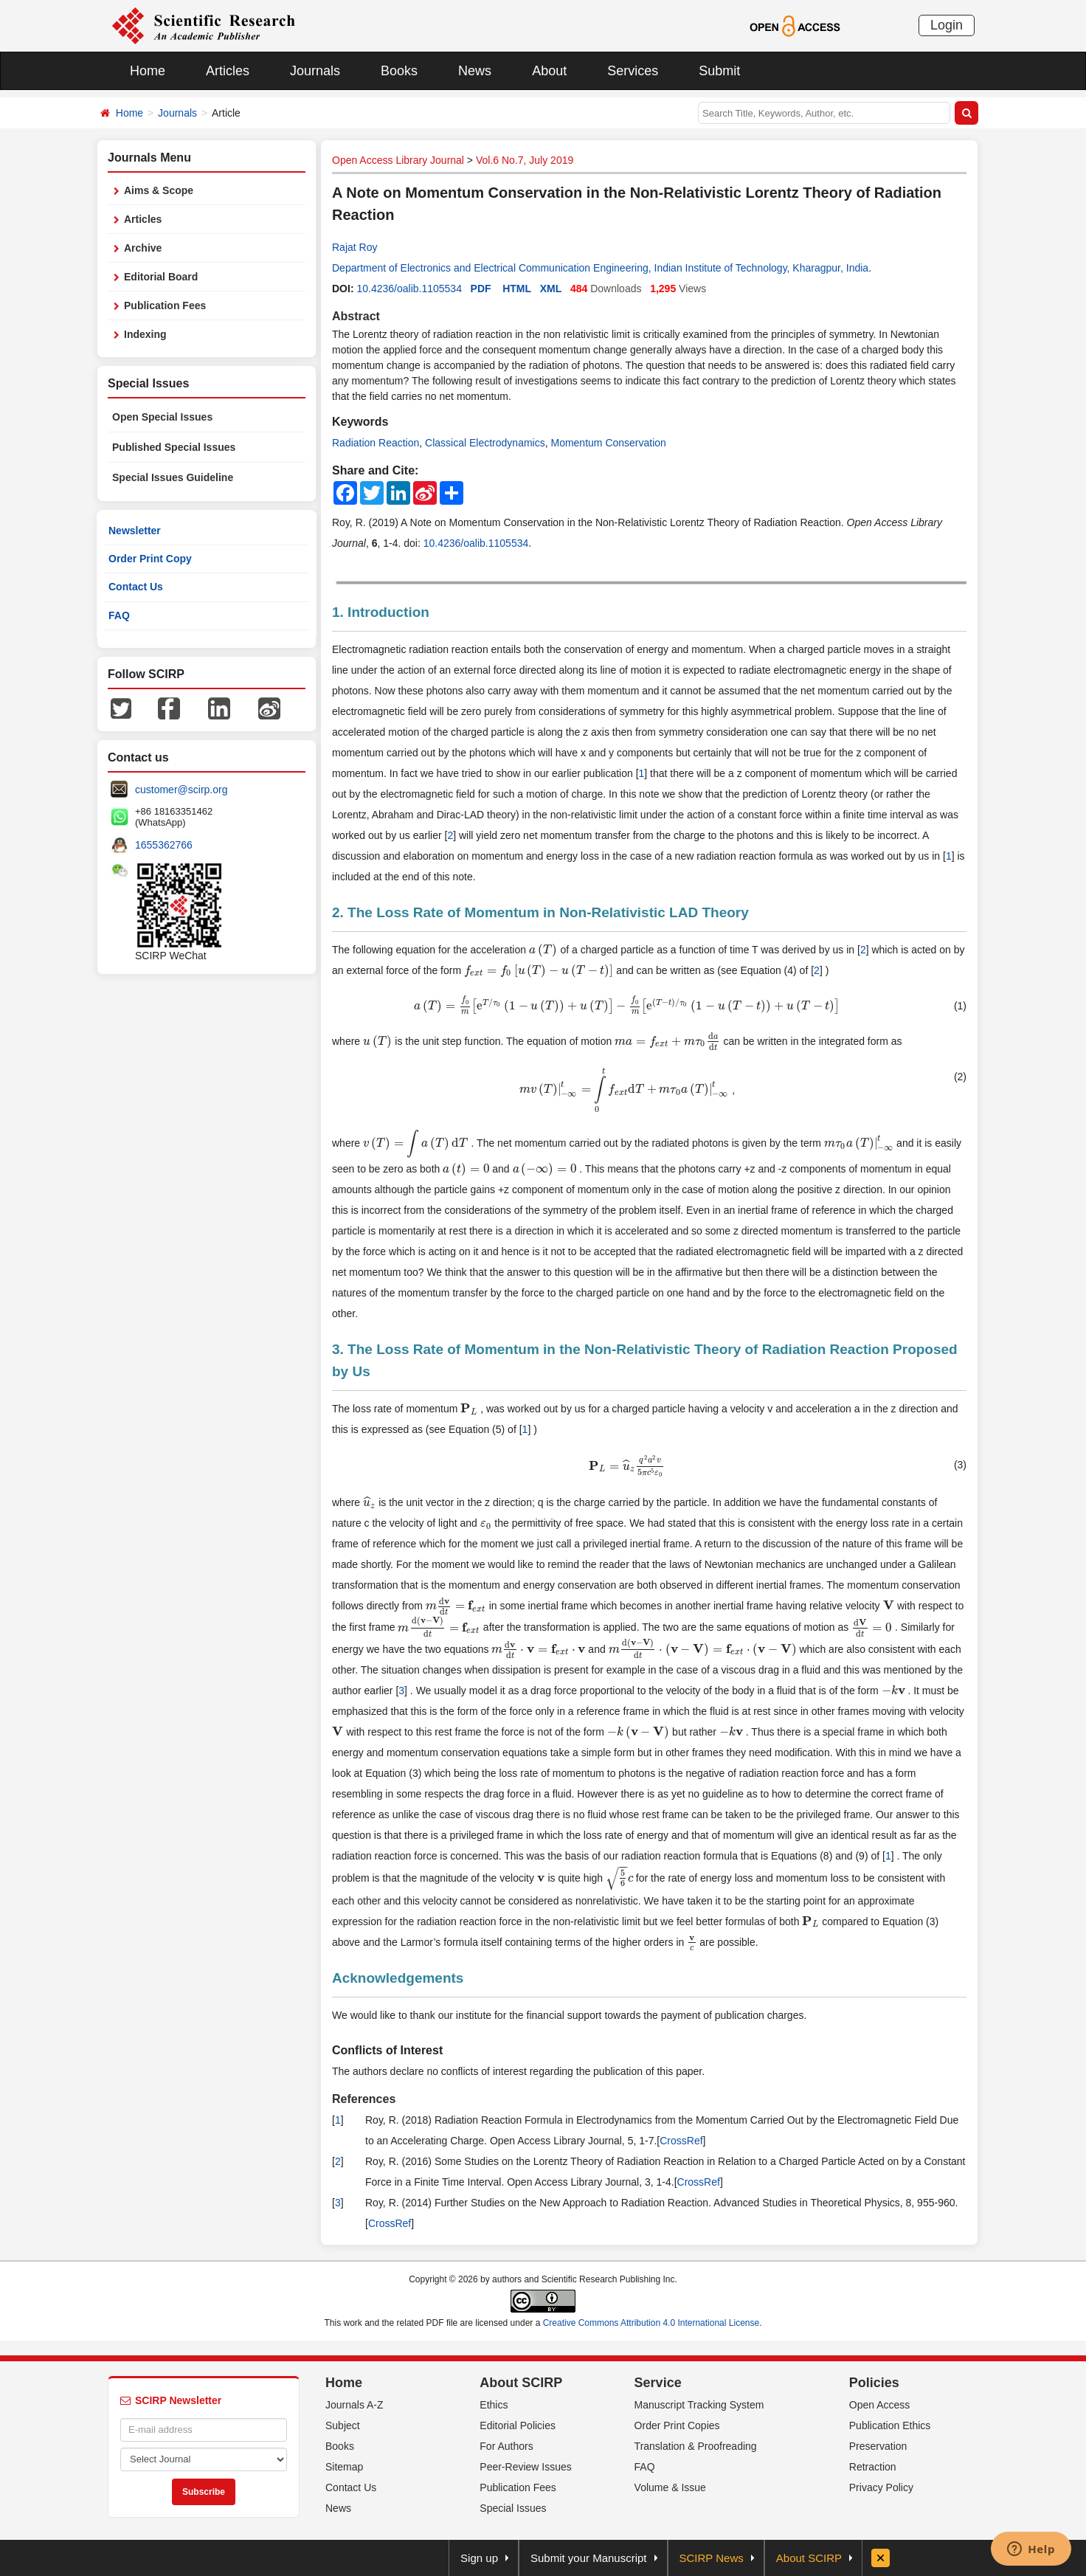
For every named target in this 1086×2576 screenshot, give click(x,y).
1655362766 (164, 845)
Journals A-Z (354, 2405)
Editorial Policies (518, 2425)
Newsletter (134, 530)
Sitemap (344, 2467)
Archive (143, 248)
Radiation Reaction (375, 443)
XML (551, 288)
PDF (481, 288)
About (549, 70)
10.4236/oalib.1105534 (408, 288)
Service (658, 2382)
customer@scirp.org (181, 789)
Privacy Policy (881, 2487)
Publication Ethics (890, 2425)
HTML (516, 288)
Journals (315, 70)
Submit (719, 70)
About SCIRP (521, 2382)
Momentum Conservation (607, 443)
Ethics (494, 2405)
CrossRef (681, 2141)
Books (399, 70)
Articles (227, 70)
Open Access (879, 2405)
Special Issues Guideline (172, 477)
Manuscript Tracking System (699, 2405)
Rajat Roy (354, 247)
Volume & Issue (670, 2487)
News (474, 70)
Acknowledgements (397, 1978)
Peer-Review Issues (526, 2467)
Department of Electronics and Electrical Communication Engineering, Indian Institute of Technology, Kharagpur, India (600, 268)
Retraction (872, 2467)
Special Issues (513, 2508)
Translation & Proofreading (695, 2446)
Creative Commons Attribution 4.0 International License (651, 2323)
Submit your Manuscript (588, 2558)
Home (147, 70)
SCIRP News (711, 2558)
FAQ (119, 615)
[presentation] (543, 950)
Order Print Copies (677, 2425)
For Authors (506, 2446)
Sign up (479, 2558)
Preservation (878, 2446)
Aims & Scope (158, 190)
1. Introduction (380, 612)
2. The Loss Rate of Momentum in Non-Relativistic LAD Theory (540, 912)
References (363, 2099)
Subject (342, 2425)
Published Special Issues (173, 447)
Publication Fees (165, 305)
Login (946, 25)
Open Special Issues (162, 417)
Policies (874, 2382)
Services (632, 70)
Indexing (145, 334)
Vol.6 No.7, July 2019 (524, 160)
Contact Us (135, 587)
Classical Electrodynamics (485, 443)
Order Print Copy (150, 558)
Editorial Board (161, 277)
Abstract (356, 316)
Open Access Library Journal (398, 160)
